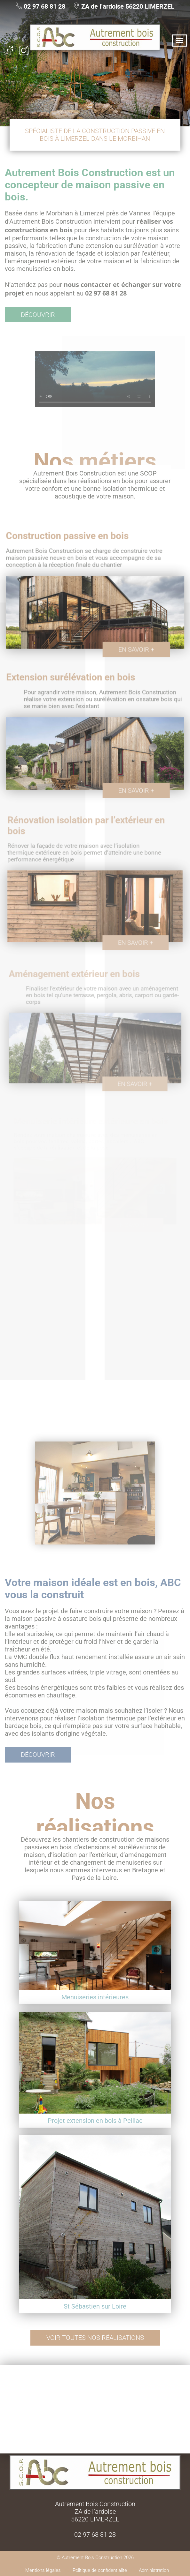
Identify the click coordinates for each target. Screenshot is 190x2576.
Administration (154, 2570)
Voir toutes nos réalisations (95, 2337)
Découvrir (38, 314)
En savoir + (132, 649)
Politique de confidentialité (100, 2570)
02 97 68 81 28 (44, 6)
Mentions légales (43, 2570)
